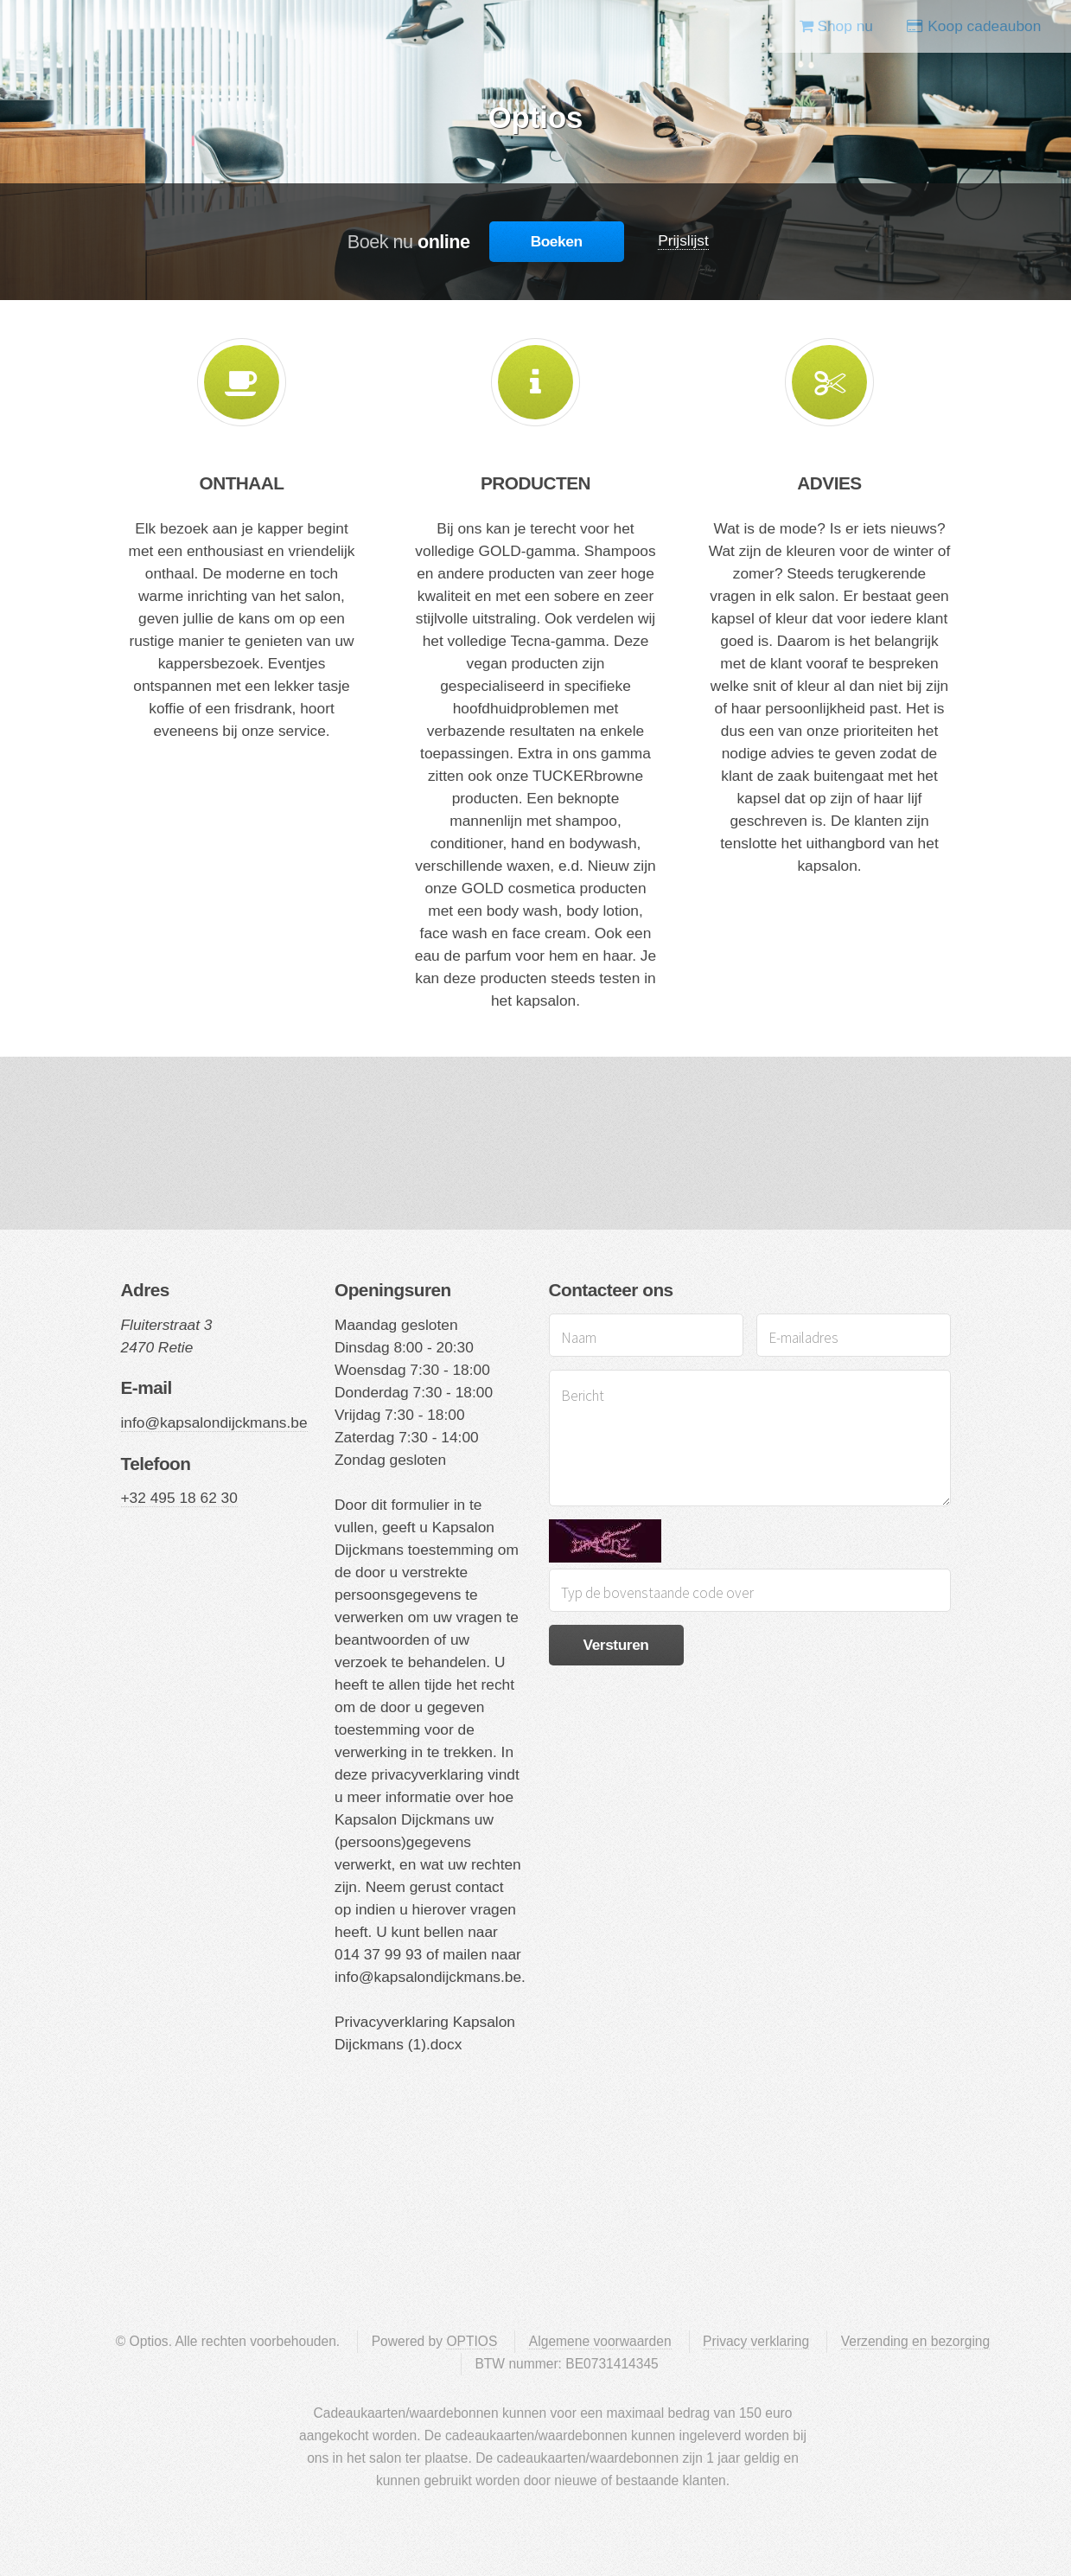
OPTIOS (471, 2341)
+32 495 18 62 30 (179, 1497)
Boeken (557, 241)
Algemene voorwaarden (600, 2341)
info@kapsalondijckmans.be (214, 1422)
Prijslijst (683, 240)
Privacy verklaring (756, 2341)
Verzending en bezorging (916, 2341)
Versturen (615, 1644)
